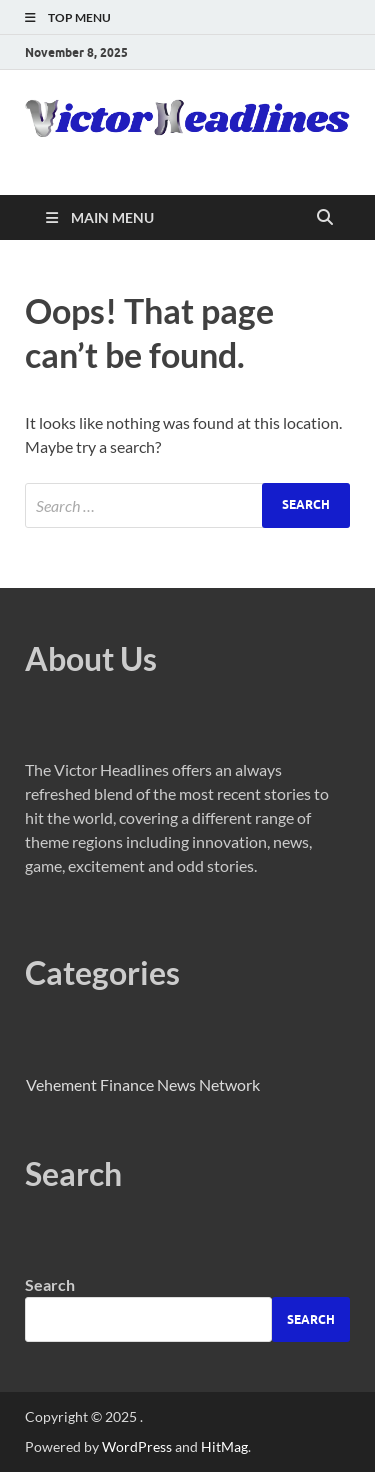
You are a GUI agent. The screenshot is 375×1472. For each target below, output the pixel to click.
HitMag (224, 1446)
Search (50, 1284)
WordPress (137, 1446)
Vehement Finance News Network (143, 1084)
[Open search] (325, 218)
